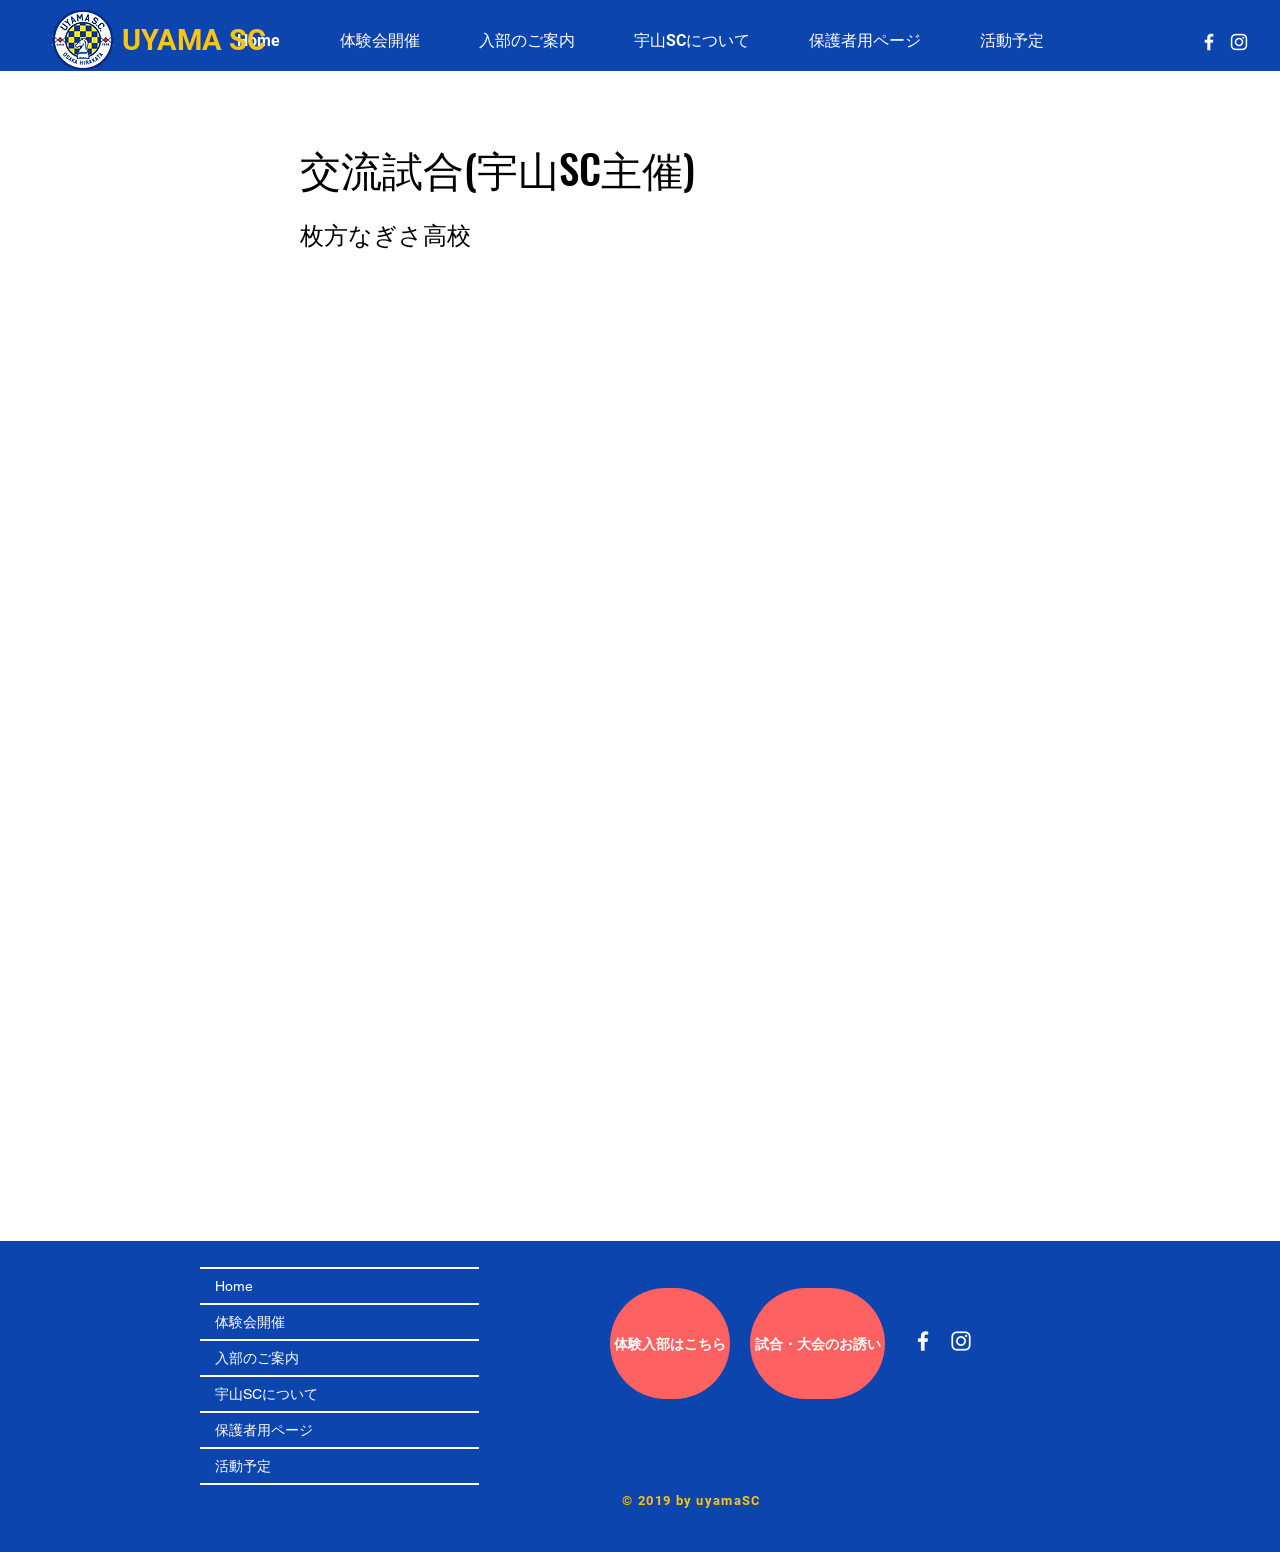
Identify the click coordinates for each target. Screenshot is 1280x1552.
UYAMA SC (194, 40)
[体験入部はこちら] (670, 1343)
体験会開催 (250, 1322)
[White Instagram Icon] (1239, 42)
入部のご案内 (257, 1358)
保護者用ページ (264, 1430)
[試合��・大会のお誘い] (817, 1343)
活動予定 (243, 1466)
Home (234, 1286)
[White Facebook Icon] (1209, 42)
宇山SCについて (266, 1394)
